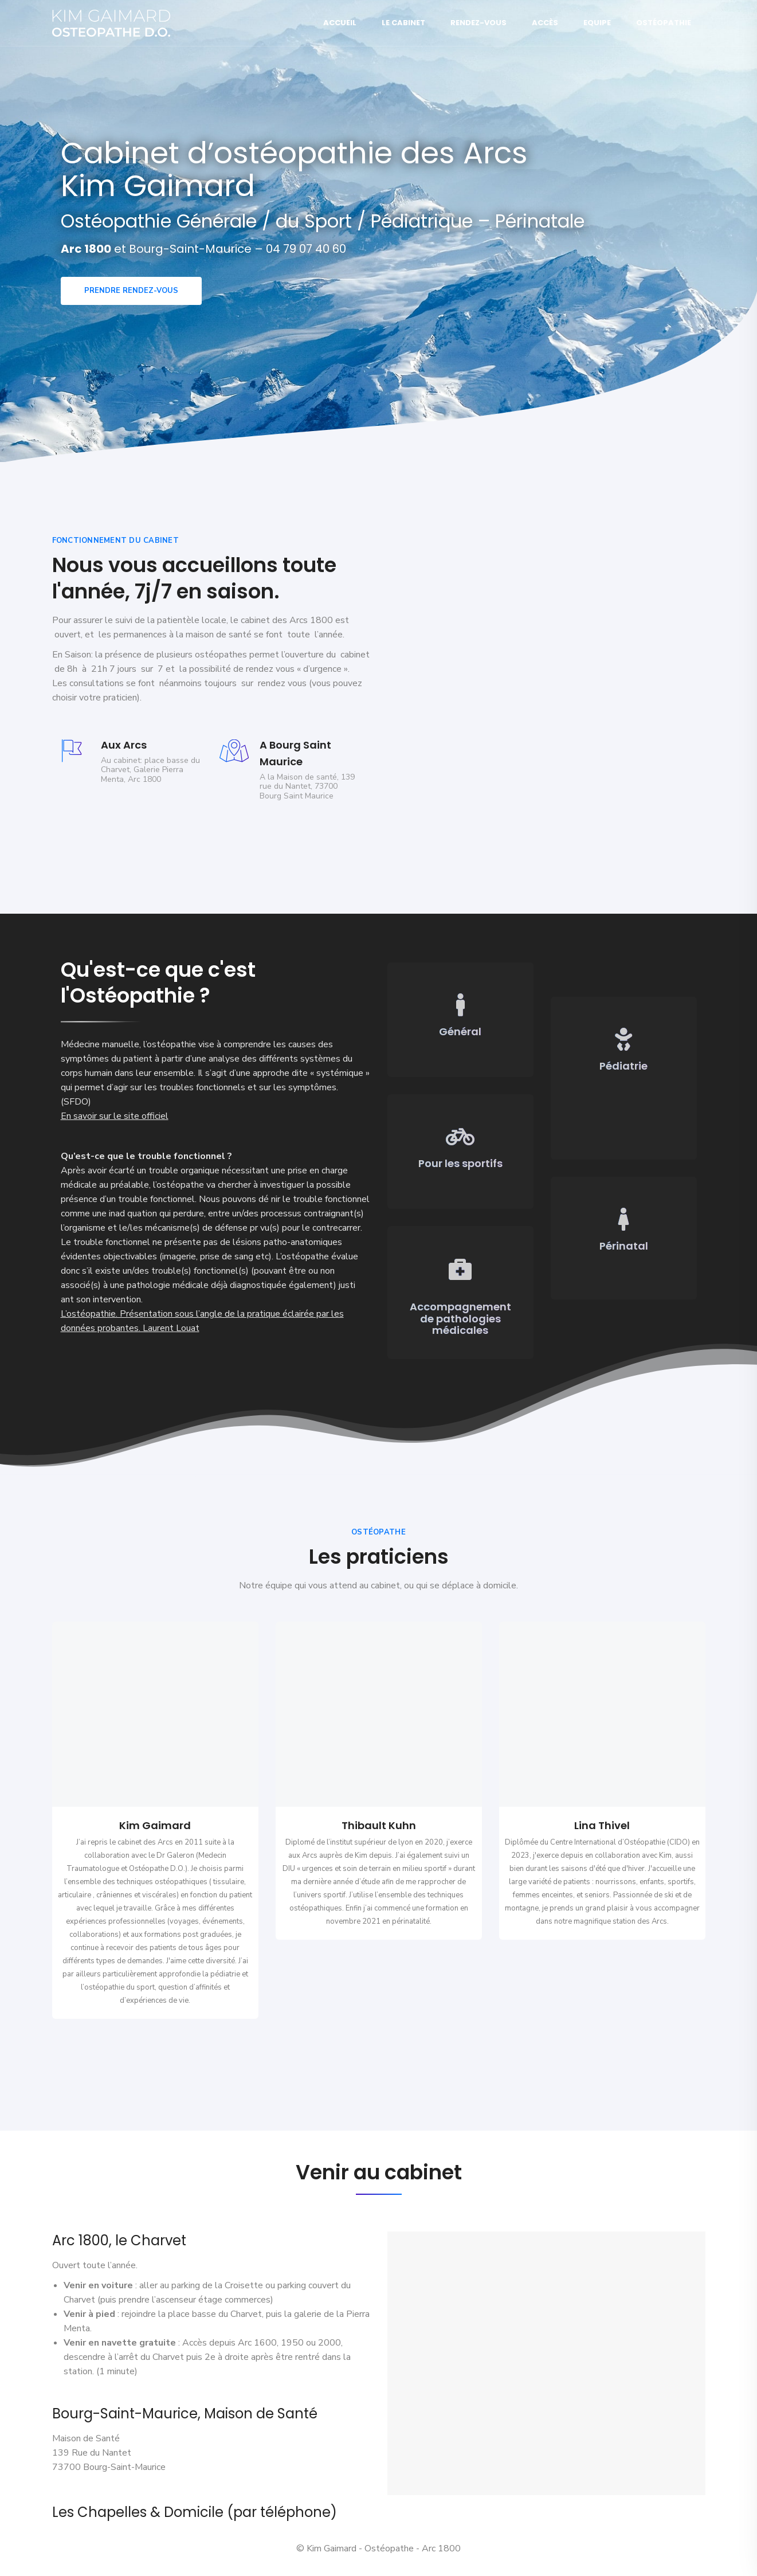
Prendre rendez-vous (131, 290)
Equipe (597, 22)
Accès (545, 22)
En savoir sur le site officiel (114, 1116)
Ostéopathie (663, 22)
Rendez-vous (478, 22)
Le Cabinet (403, 22)
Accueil (339, 22)
